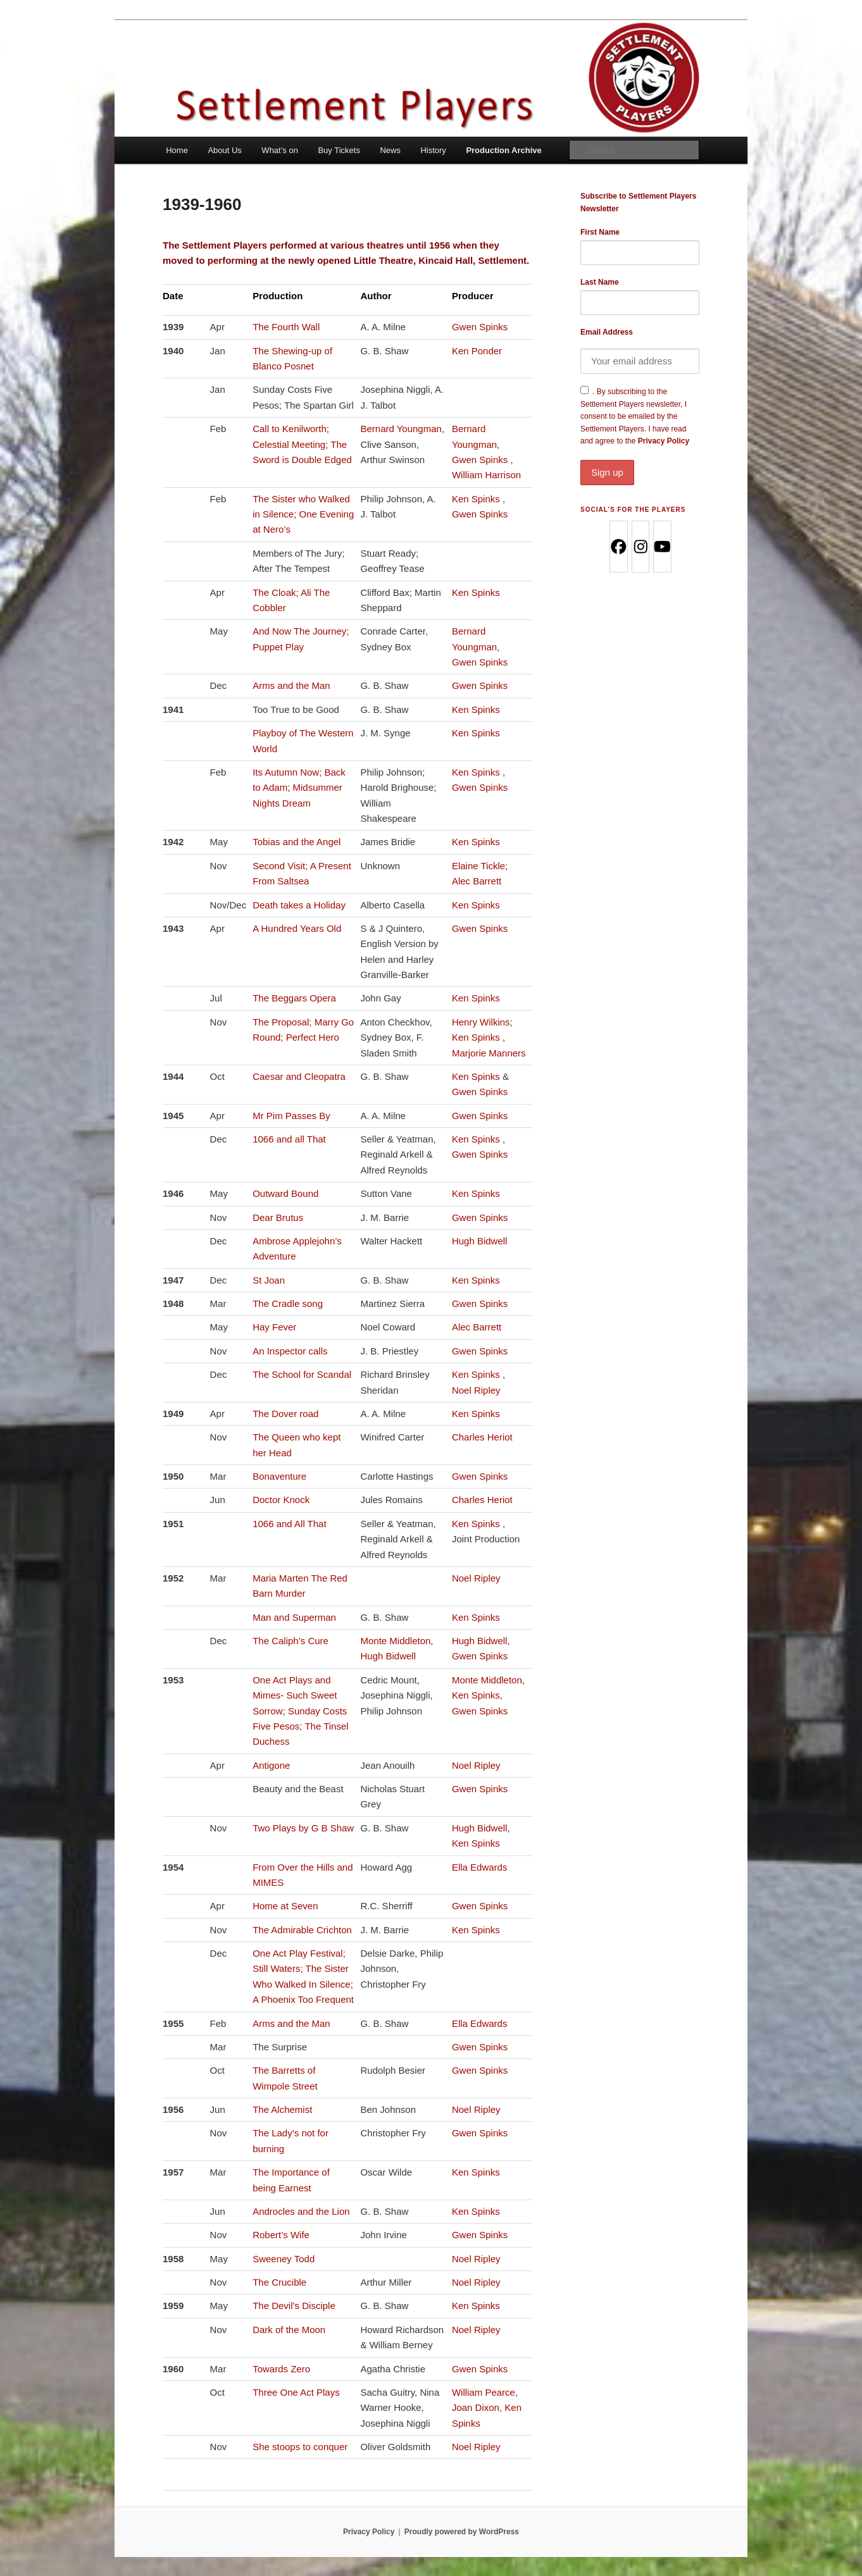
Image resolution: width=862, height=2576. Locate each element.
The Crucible (279, 2282)
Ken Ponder (477, 350)
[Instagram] (640, 547)
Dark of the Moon (289, 2329)
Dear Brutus (278, 1217)
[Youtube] (661, 547)
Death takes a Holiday (299, 905)
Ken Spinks (477, 498)
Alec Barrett (476, 881)
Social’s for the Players (632, 509)
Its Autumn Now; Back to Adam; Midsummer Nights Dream (299, 787)
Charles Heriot (482, 1437)
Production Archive (503, 150)
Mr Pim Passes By (291, 1115)
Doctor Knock (281, 1499)
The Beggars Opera (294, 998)
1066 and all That (289, 1139)
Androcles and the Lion (301, 2211)
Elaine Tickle (478, 865)
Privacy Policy (639, 461)
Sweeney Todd (284, 2258)
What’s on (279, 150)
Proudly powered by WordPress (461, 2531)
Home (177, 150)
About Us (224, 150)
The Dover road (285, 1413)
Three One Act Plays (296, 2392)
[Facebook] (618, 547)
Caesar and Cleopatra (299, 1076)
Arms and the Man (291, 685)
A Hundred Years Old (297, 928)
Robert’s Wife (281, 2234)
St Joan (269, 1280)
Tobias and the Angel (296, 841)
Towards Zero (281, 2368)
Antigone (271, 1765)
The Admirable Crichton (302, 1929)
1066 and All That (289, 1523)
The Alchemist (282, 2109)
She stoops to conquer (300, 2446)
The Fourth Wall (286, 326)
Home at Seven (285, 1905)
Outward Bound (285, 1193)
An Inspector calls (290, 1351)
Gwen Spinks (480, 326)
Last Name (599, 282)
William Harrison (486, 474)
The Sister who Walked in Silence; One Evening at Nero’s (303, 514)
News (390, 150)
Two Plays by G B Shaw (303, 1828)
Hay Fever (274, 1327)
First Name (600, 232)
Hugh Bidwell (480, 1240)
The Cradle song (288, 1303)
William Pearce (483, 2392)
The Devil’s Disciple (294, 2305)
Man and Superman (294, 1617)
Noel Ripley (476, 1390)
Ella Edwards (480, 1867)
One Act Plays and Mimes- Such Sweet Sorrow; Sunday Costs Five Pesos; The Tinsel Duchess (300, 1711)
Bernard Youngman (400, 428)
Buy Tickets (338, 150)
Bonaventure (279, 1476)
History (433, 150)
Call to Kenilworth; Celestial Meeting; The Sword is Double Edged (302, 444)
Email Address (606, 332)
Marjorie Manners (489, 1053)
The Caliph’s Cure (290, 1640)
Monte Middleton (395, 1640)
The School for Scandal (302, 1374)
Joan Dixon (475, 2407)
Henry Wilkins (481, 1022)
